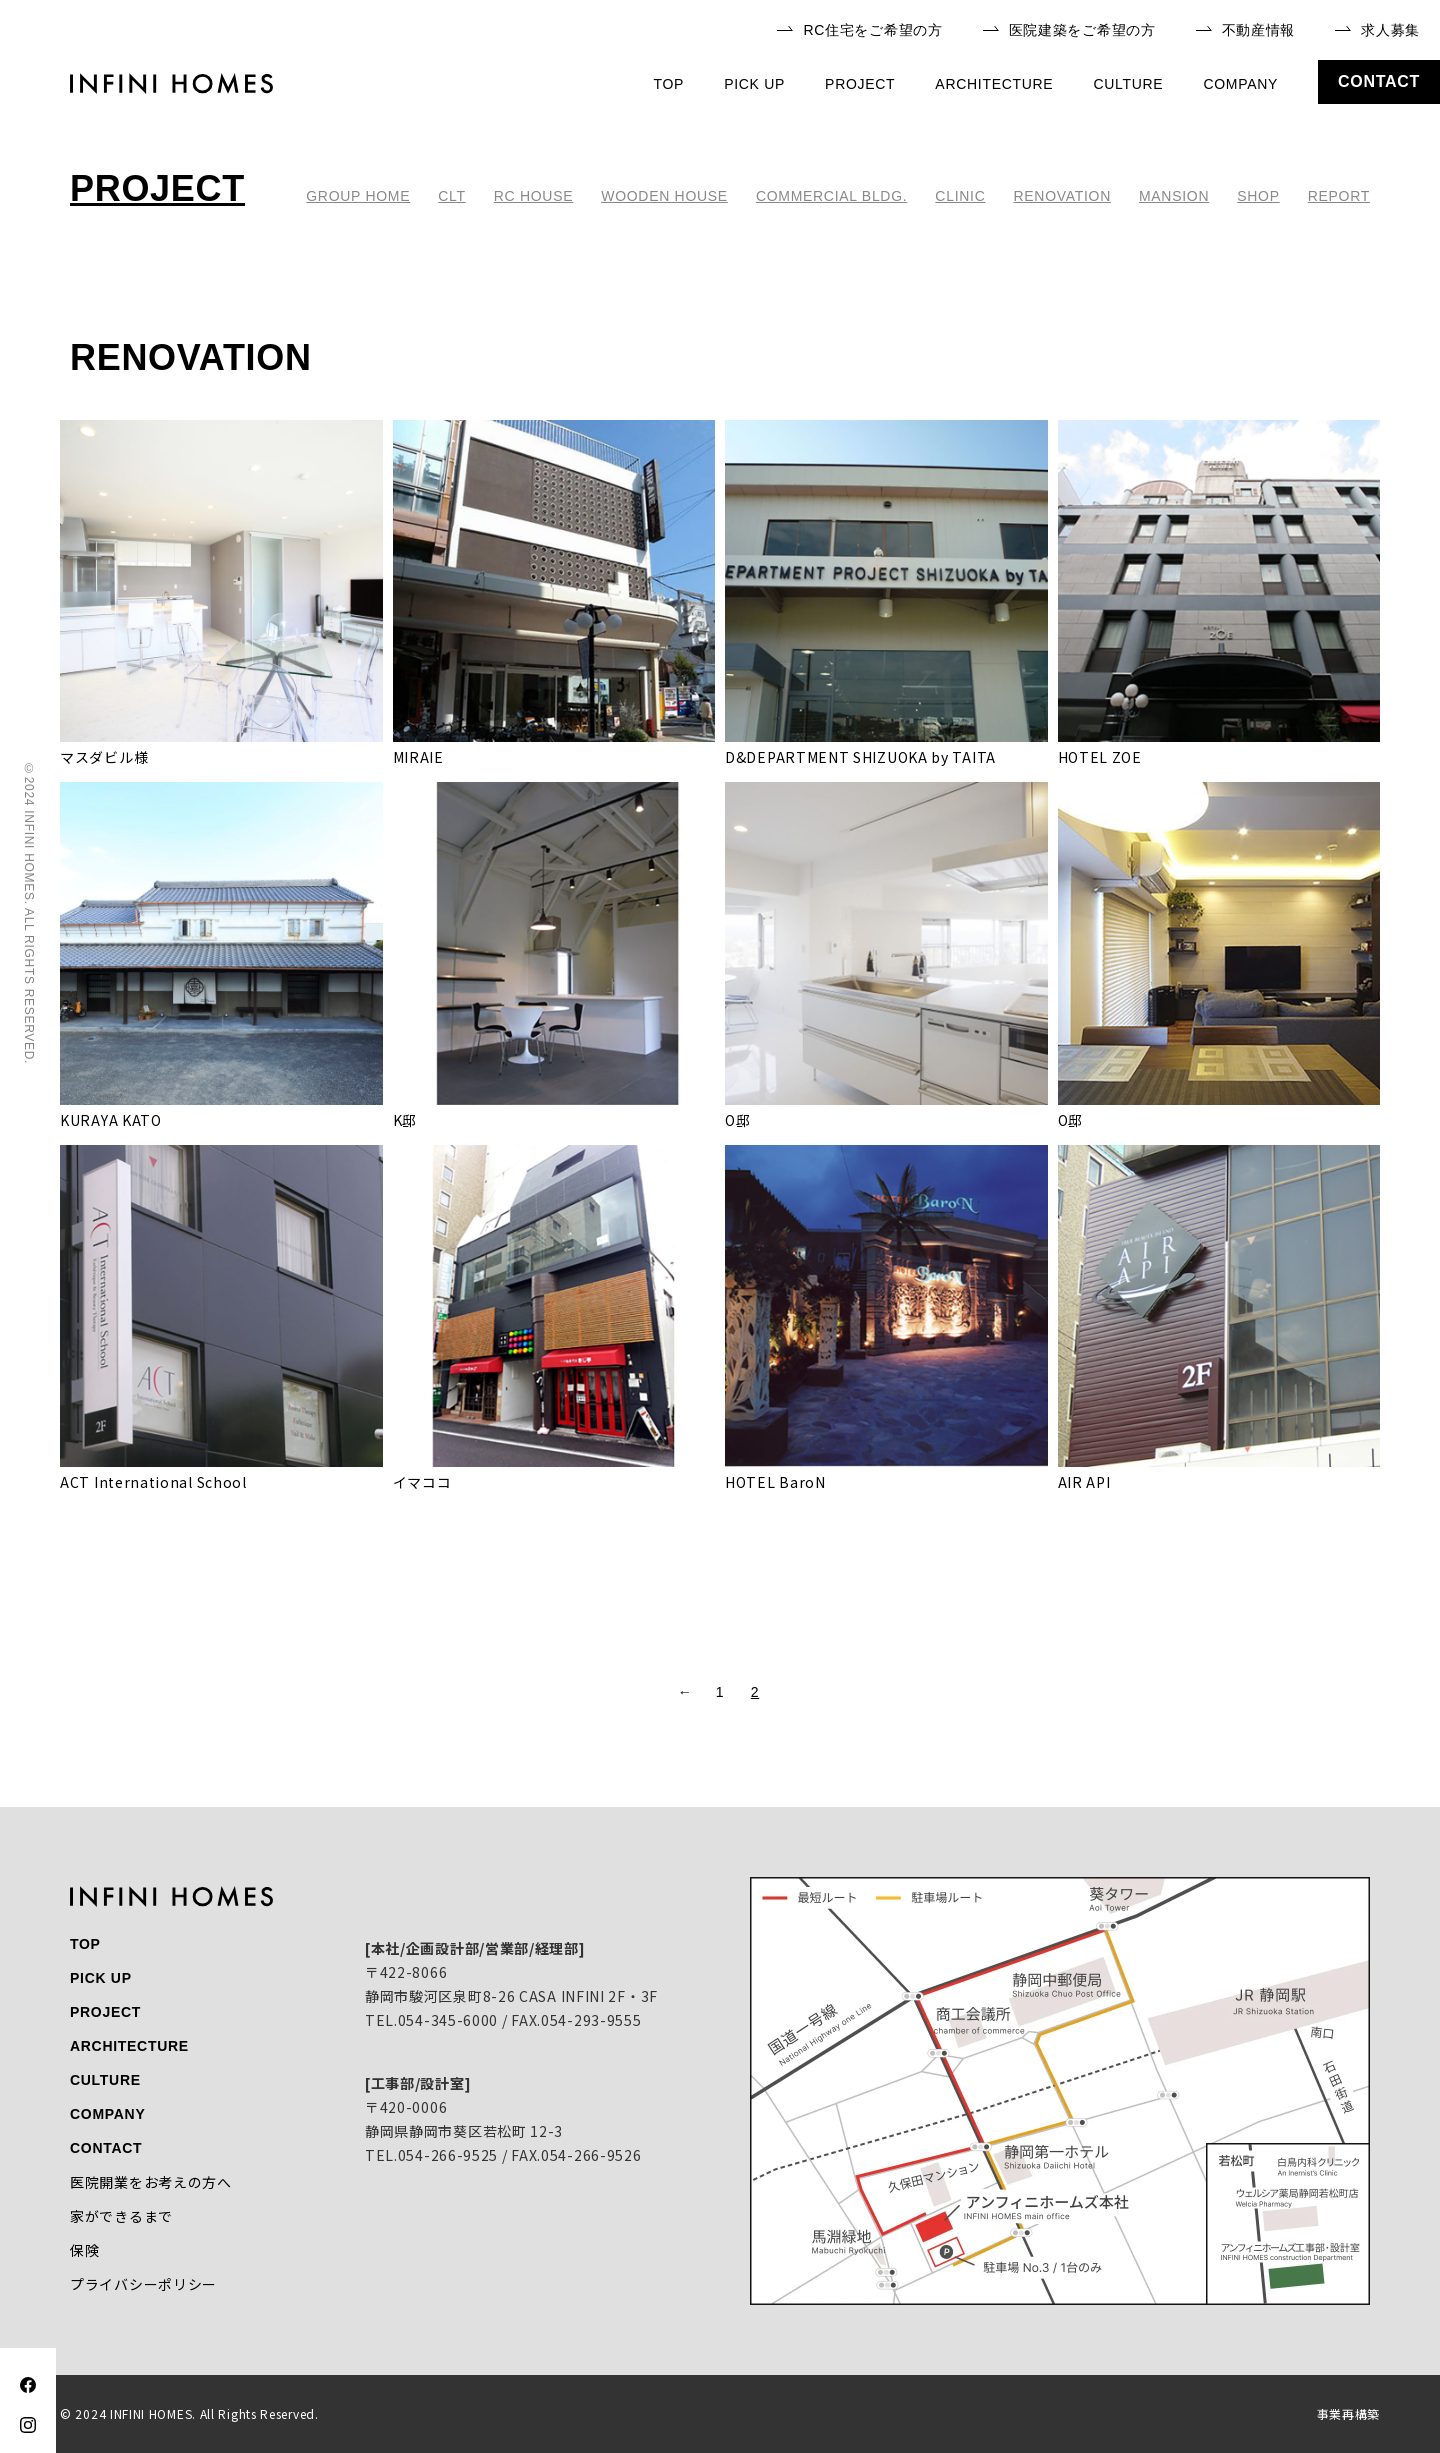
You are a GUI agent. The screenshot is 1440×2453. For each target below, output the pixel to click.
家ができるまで (121, 2216)
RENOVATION (1062, 196)
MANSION (1174, 196)
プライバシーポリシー (143, 2284)
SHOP (1258, 196)
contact (1379, 81)
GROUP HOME (358, 196)
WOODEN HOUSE (664, 196)
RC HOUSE (534, 196)
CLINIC (960, 196)
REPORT (1339, 196)
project (860, 84)
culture (1128, 84)
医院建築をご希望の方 (1069, 30)
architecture (994, 84)
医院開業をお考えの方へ (151, 2182)
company (1240, 84)
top (669, 84)
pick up (754, 84)
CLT (452, 196)
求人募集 (1377, 30)
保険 (84, 2250)
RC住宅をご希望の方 (859, 30)
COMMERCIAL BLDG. (831, 196)
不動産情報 (1246, 30)
